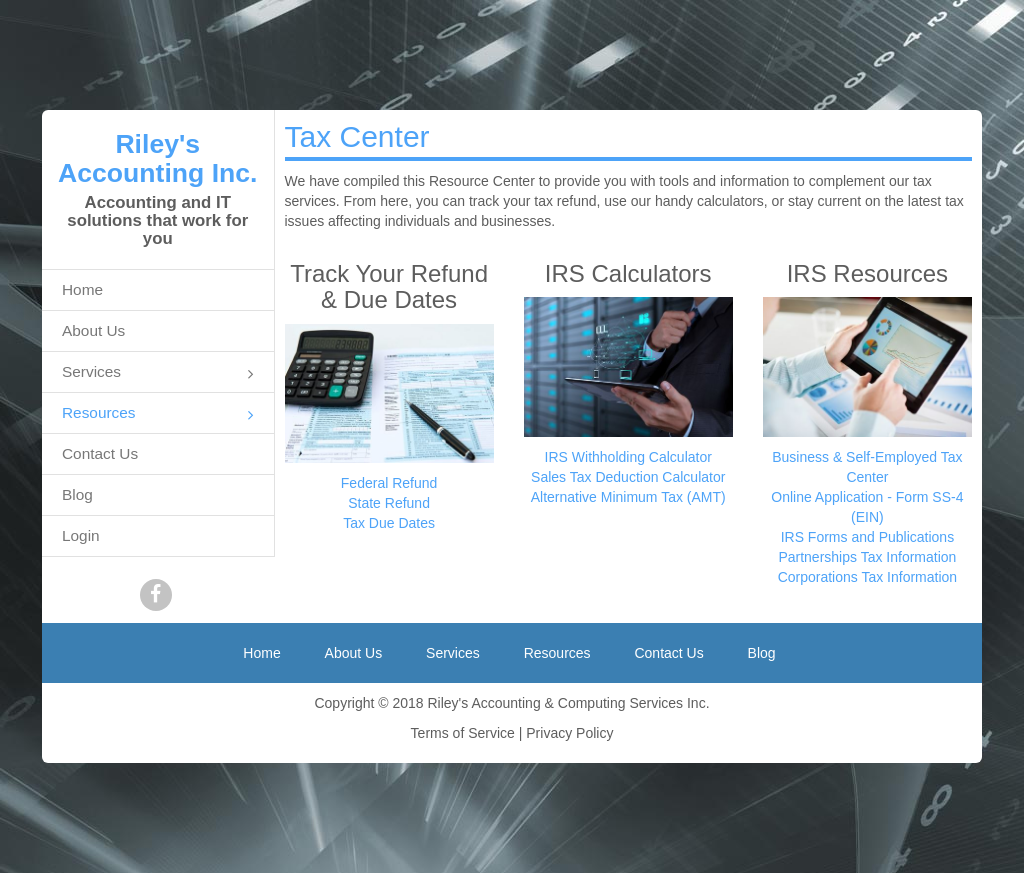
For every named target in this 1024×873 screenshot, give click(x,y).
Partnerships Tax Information (867, 557)
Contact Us (100, 453)
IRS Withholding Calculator (628, 457)
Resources (158, 414)
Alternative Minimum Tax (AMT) (628, 497)
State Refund (389, 503)
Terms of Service (463, 733)
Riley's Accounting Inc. (157, 158)
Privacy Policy (569, 733)
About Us (93, 330)
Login (81, 535)
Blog (77, 494)
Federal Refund (389, 483)
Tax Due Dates (389, 523)
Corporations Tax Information (868, 577)
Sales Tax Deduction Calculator (628, 477)
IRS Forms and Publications (868, 537)
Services (158, 373)
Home (82, 289)
